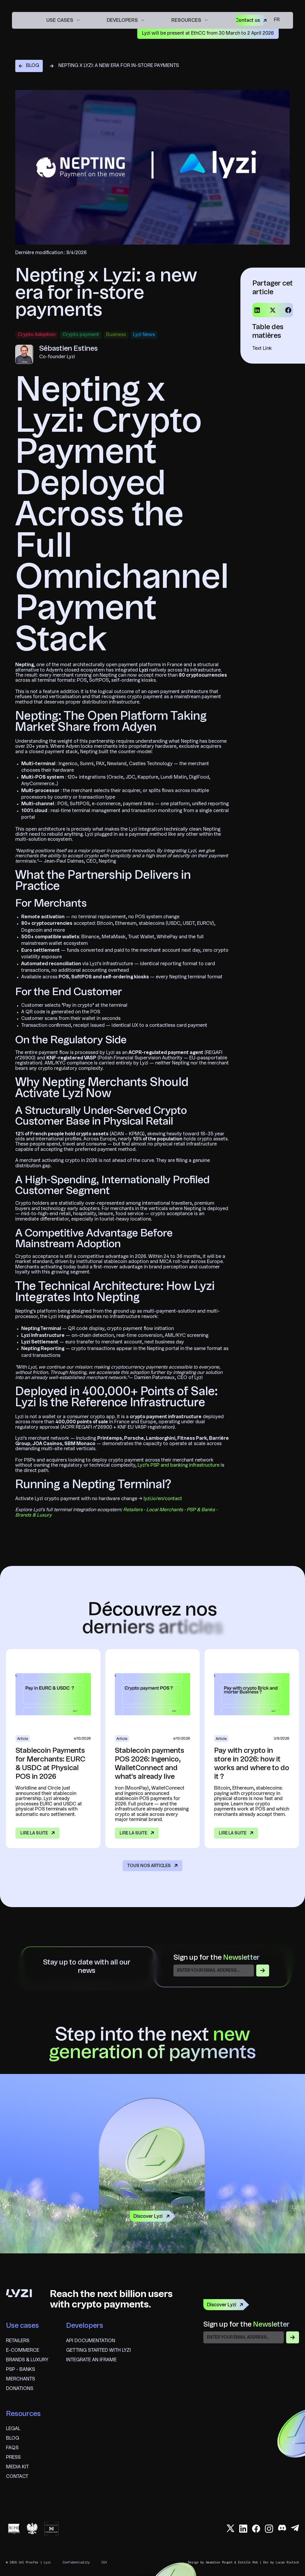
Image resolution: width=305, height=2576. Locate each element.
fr (277, 20)
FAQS (12, 2448)
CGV (104, 2562)
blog (12, 2438)
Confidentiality (76, 2562)
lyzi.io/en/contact (163, 1499)
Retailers (17, 2341)
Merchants (20, 2379)
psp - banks (20, 2370)
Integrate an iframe (91, 2360)
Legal (13, 2429)
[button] (63, 20)
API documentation (90, 2341)
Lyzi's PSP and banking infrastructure (178, 1465)
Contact (17, 2477)
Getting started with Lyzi (98, 2350)
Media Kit (17, 2467)
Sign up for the (216, 1958)
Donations (19, 2389)
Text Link (262, 349)
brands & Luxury (27, 2360)
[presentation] (248, 2357)
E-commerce (22, 2350)
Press (13, 2457)
